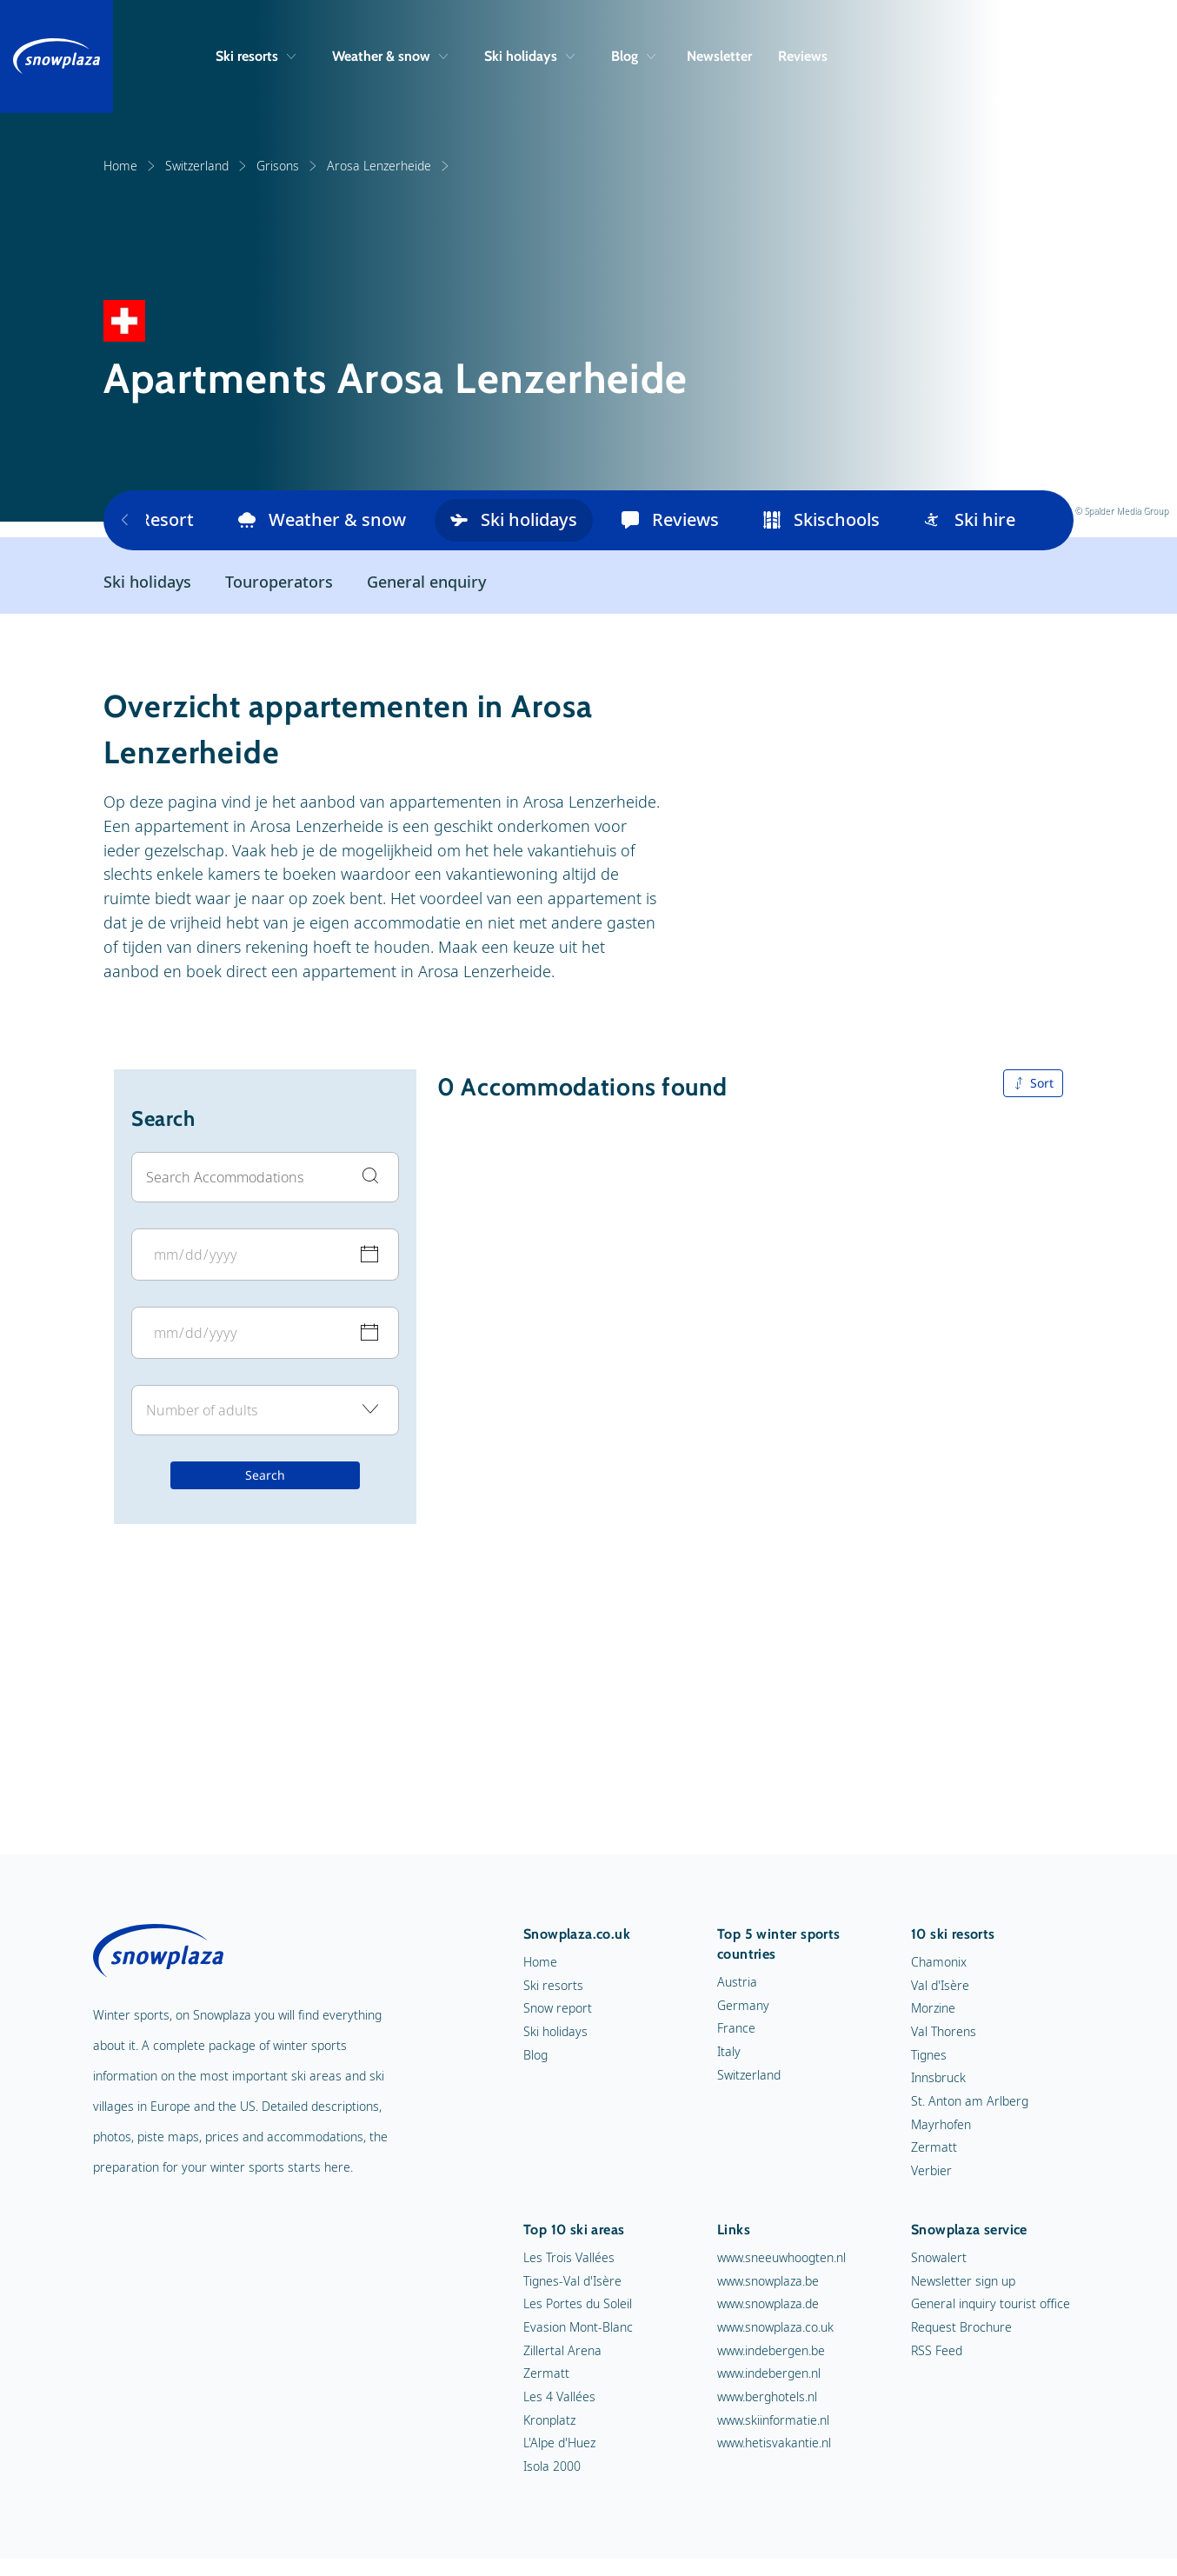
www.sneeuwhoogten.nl (781, 2258)
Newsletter (719, 56)
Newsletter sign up (963, 2281)
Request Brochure (961, 2328)
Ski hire (969, 520)
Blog (633, 56)
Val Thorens (943, 2032)
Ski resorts (256, 56)
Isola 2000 (552, 2467)
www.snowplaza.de (768, 2304)
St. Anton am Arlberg (969, 2101)
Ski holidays (529, 56)
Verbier (931, 2171)
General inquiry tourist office (990, 2304)
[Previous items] (124, 521)
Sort (1033, 1083)
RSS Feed (936, 2351)
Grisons (287, 165)
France (736, 2028)
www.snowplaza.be (768, 2281)
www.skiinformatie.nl (773, 2421)
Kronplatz (549, 2421)
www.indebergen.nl (769, 2374)
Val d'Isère (940, 1986)
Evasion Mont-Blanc (578, 2328)
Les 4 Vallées (559, 2397)
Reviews (803, 56)
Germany (743, 2006)
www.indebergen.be (771, 2351)
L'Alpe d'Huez (559, 2443)
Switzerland (206, 165)
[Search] (1071, 56)
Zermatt (934, 2148)
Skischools (821, 520)
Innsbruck (938, 2078)
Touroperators (279, 582)
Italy (729, 2052)
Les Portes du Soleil (577, 2304)
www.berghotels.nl (767, 2397)
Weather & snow (390, 56)
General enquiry (426, 582)
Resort (151, 520)
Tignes (929, 2055)
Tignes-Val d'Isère (572, 2281)
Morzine (933, 2008)
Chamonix (939, 1962)
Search (265, 1476)
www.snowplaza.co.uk (775, 2328)
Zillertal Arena (562, 2351)
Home (129, 165)
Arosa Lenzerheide (388, 165)
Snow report (557, 2008)
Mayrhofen (941, 2125)
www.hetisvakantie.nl (774, 2443)
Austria (737, 1982)
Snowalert (939, 2258)
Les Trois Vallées (569, 2258)
